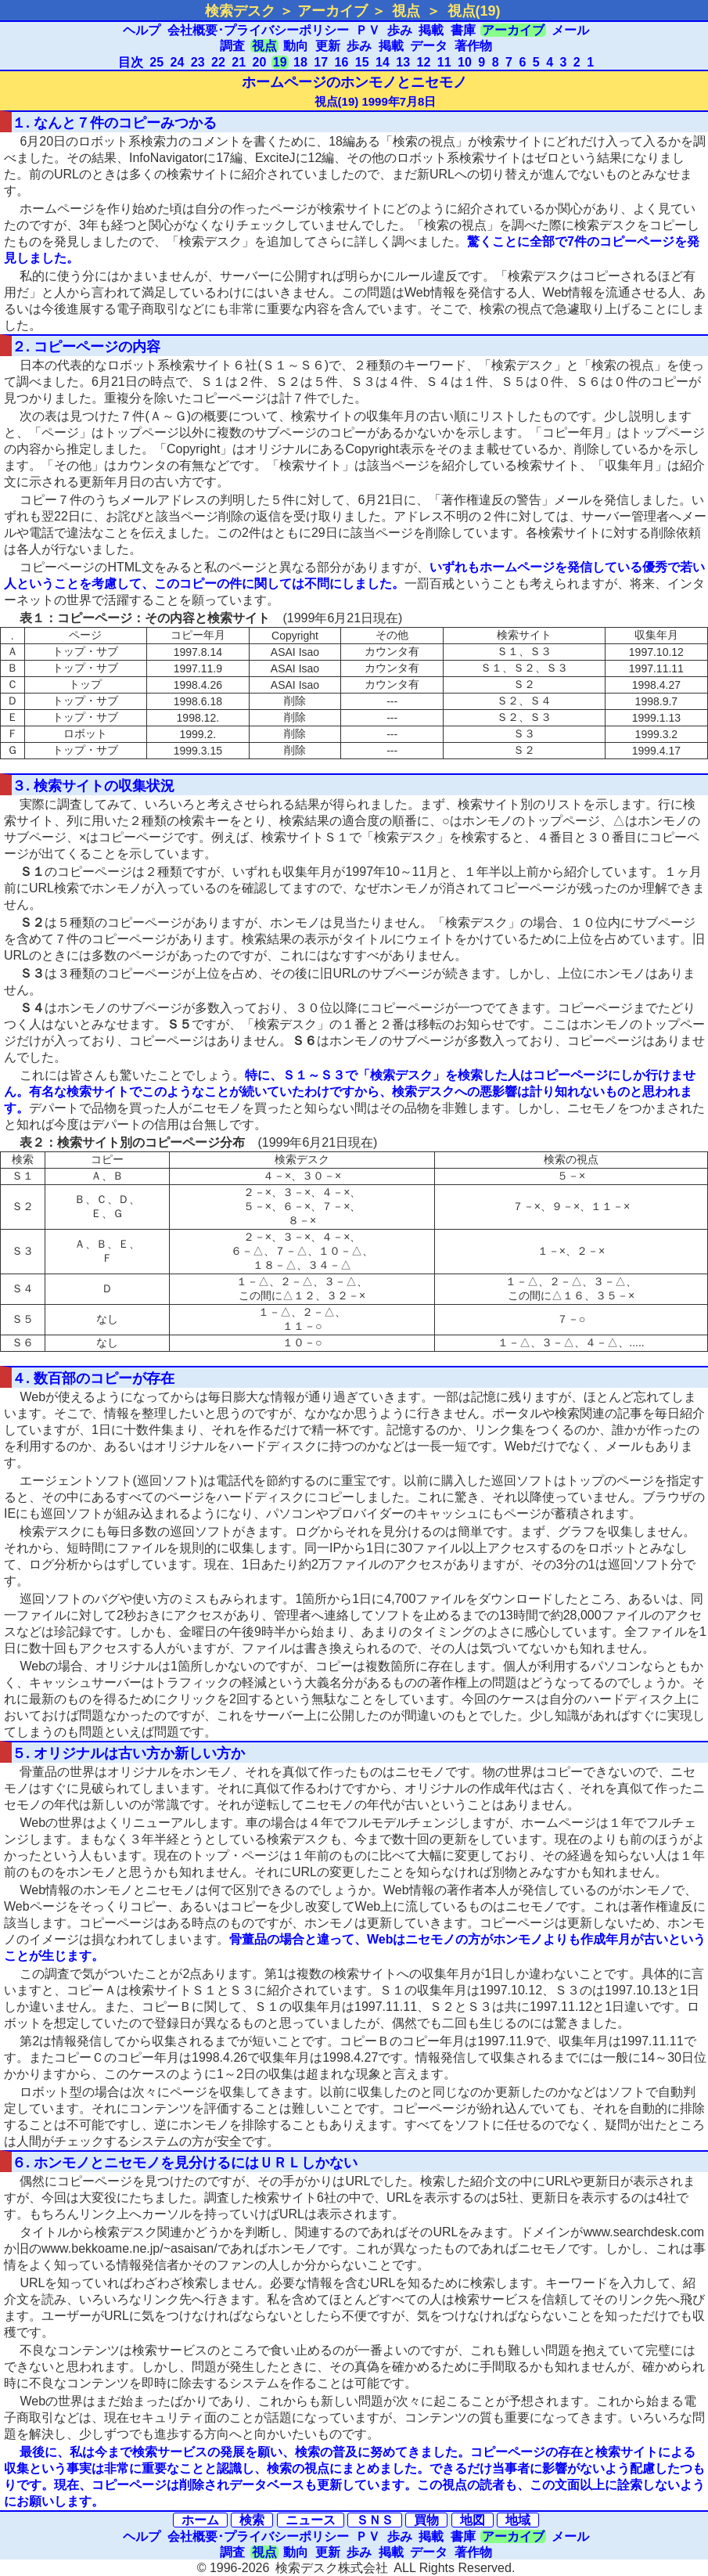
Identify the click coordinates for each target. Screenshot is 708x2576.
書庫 (463, 30)
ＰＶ (367, 30)
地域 (517, 2520)
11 (444, 62)
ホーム (200, 2520)
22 (218, 62)
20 (260, 62)
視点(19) (474, 11)
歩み (399, 30)
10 (465, 62)
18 (300, 62)
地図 (472, 2520)
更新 (327, 45)
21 (239, 62)
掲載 (431, 30)
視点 (406, 11)
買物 (426, 2520)
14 (383, 62)
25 (156, 62)
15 (362, 62)
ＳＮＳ (375, 2520)
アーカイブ (513, 30)
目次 (130, 62)
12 (424, 62)
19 (280, 62)
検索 (251, 2520)
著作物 (473, 45)
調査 (232, 45)
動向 (295, 45)
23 (198, 62)
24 (178, 62)
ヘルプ (141, 30)
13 (403, 62)
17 (321, 62)
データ (428, 45)
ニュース (311, 2520)
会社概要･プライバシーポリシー (258, 30)
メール (570, 30)
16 (342, 62)
